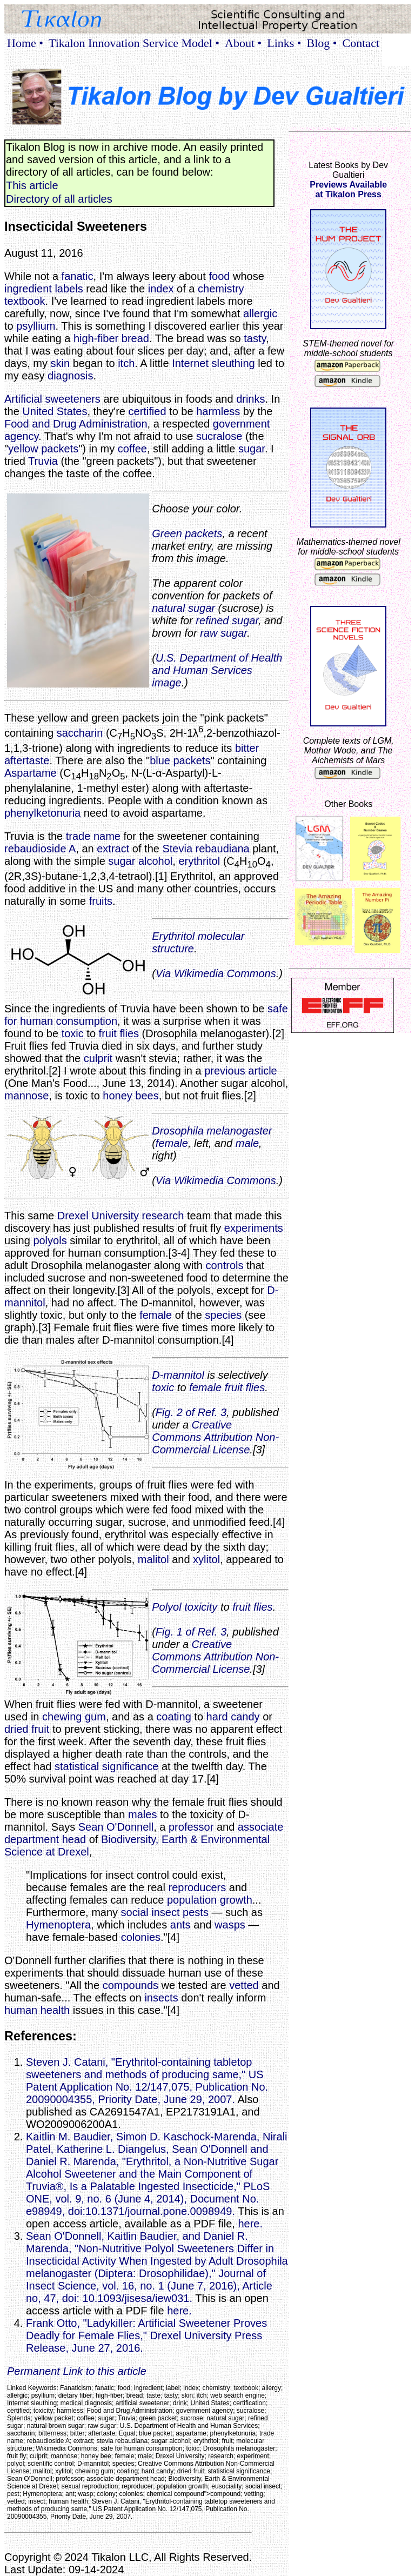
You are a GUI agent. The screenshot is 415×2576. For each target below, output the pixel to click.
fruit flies (119, 1033)
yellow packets (43, 449)
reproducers (197, 1887)
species (223, 1315)
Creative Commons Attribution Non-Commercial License (215, 1437)
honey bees (130, 1096)
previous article (240, 1071)
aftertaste (26, 760)
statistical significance (106, 1766)
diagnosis (70, 376)
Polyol (166, 1607)
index (161, 289)
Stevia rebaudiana (205, 849)
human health (37, 2010)
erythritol (199, 861)
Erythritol (173, 936)
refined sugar (227, 620)
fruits (100, 901)
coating (173, 1717)
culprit (98, 1058)
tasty (255, 338)
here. (250, 2224)
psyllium (35, 326)
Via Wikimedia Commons (216, 973)
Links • (284, 43)
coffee (132, 449)
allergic (260, 313)
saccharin (80, 733)
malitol (153, 1559)
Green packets (187, 533)
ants (180, 1925)
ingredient (28, 289)
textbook (24, 301)
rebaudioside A (40, 849)
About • (243, 43)
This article (32, 185)
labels (69, 289)
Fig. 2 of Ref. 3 (191, 1412)
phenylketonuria (42, 813)
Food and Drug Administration (76, 424)
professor (191, 1827)
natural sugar (183, 608)
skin (60, 363)
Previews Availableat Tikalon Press (348, 189)
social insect (150, 1912)
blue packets (180, 760)
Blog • (322, 43)
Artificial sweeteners (52, 399)
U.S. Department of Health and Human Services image (217, 670)
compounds (130, 1985)
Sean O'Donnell (115, 1827)
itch (126, 363)
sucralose (219, 436)
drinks (250, 399)
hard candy (233, 1717)
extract (113, 849)
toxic (73, 1033)
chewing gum (74, 1717)
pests (196, 1912)
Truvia (43, 461)
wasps (230, 1925)
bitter (247, 748)
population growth (209, 1900)
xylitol (206, 1559)
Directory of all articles (59, 199)
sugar (251, 449)
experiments (253, 1228)
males (142, 1814)
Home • (25, 43)
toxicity (200, 1607)
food (219, 276)
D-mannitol (178, 1375)
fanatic (77, 276)
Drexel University (98, 1216)
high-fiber (95, 338)
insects (161, 1998)
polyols (49, 1240)
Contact (361, 43)
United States (54, 411)
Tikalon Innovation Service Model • (134, 43)
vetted (243, 1985)
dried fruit (26, 1729)
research (163, 1216)
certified (147, 411)
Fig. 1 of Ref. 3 (191, 1632)
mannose (26, 1096)
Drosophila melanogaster (212, 1131)
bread (135, 338)
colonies (140, 1937)
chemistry (221, 289)
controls (224, 1265)
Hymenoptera (58, 1925)
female (172, 1143)
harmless (218, 411)
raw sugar (223, 633)
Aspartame (30, 773)
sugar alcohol (140, 861)
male (247, 1143)
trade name (93, 836)
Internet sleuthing (213, 363)
